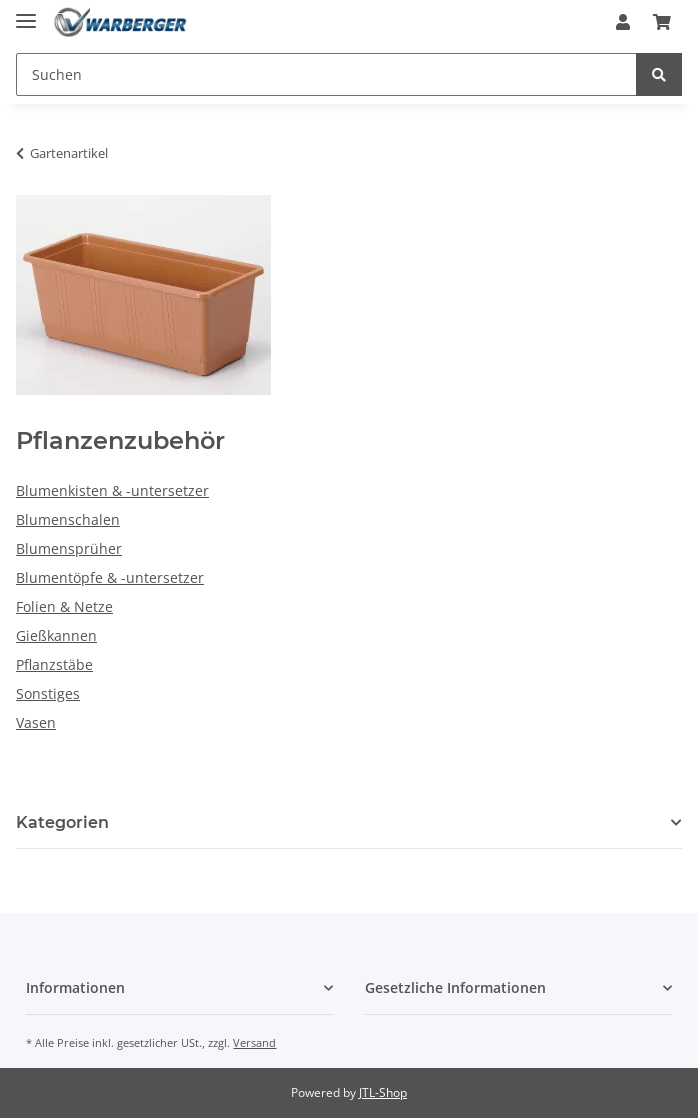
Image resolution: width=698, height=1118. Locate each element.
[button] (623, 22)
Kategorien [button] (62, 822)
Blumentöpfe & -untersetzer (110, 577)
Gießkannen (56, 635)
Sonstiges (48, 693)
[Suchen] (326, 74)
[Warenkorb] (662, 22)
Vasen (36, 722)
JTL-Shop (383, 1092)
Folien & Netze (64, 606)
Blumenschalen (68, 519)
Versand (254, 1042)
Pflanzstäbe (54, 664)
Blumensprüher (69, 548)
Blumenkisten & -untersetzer (112, 490)
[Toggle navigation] (26, 12)
